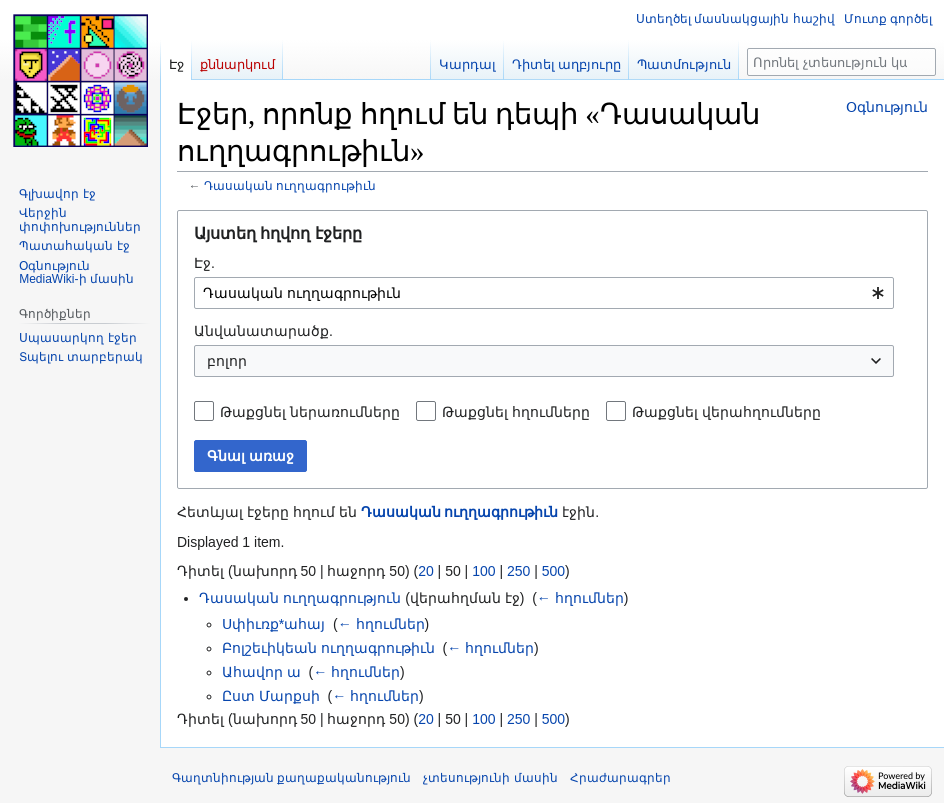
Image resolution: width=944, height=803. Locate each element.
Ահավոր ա (261, 672)
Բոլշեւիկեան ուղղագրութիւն (328, 648)
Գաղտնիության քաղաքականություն (291, 778)
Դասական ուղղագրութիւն (290, 185)
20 (426, 571)
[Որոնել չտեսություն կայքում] (841, 62)
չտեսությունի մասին (490, 778)
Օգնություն (887, 107)
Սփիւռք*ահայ (273, 624)
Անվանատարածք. (263, 331)
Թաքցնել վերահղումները (726, 412)
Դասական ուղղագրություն (300, 598)
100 (483, 571)
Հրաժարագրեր (620, 778)
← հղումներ (580, 598)
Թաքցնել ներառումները (310, 412)
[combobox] (544, 293)
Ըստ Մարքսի (271, 696)
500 (553, 571)
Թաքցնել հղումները (516, 412)
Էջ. (204, 263)
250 (518, 571)
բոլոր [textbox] (227, 361)
